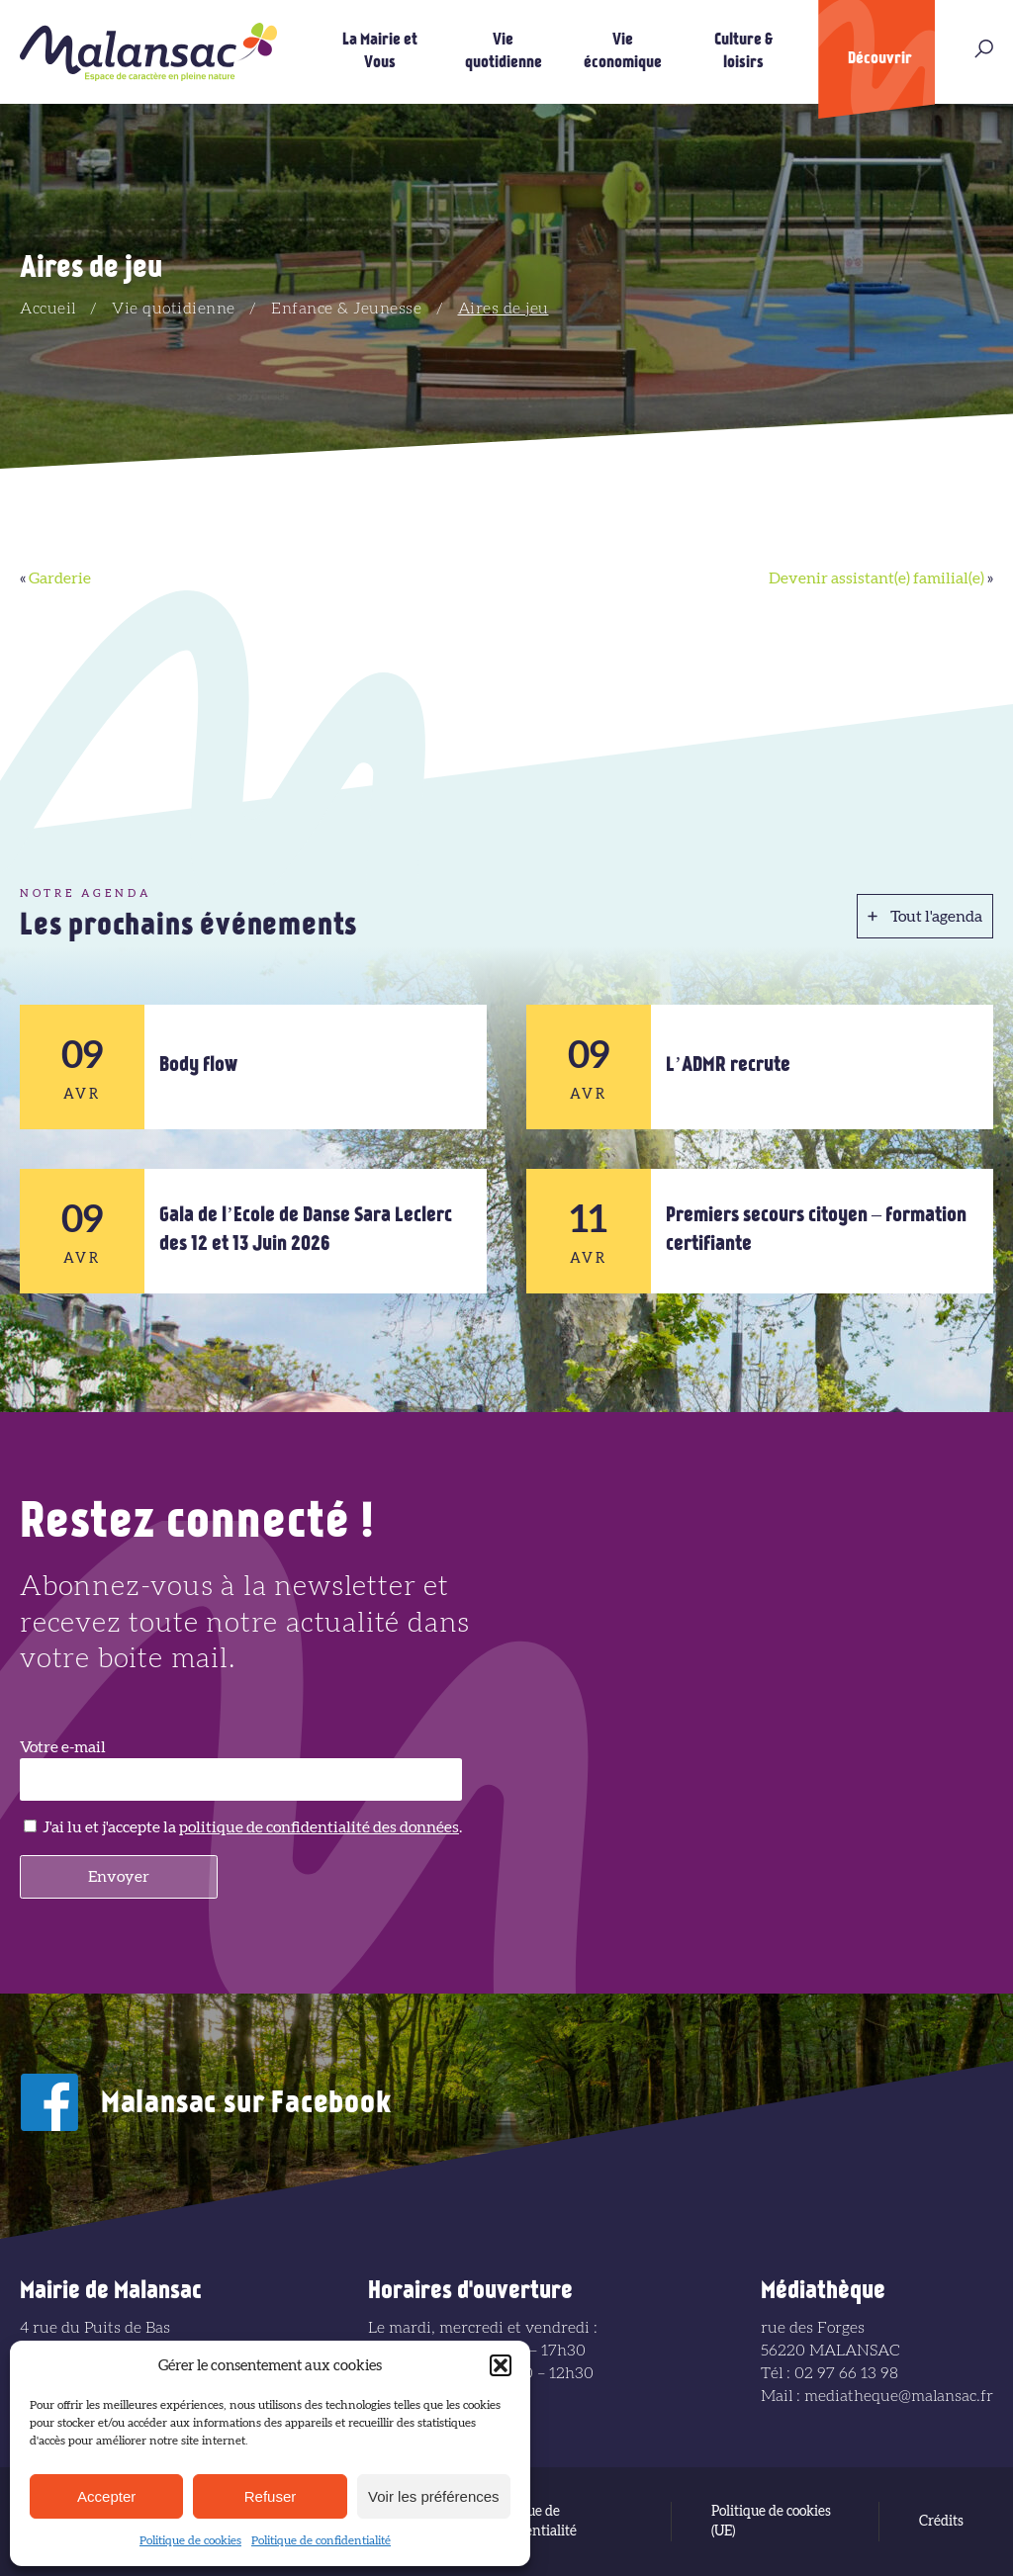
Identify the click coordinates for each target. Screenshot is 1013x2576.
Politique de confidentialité (321, 2540)
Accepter (106, 2496)
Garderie (60, 578)
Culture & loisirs (743, 52)
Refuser (270, 2496)
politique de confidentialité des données (319, 1827)
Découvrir (880, 59)
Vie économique (623, 52)
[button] (500, 2365)
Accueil (48, 308)
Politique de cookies (190, 2540)
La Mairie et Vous (379, 52)
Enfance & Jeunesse (346, 308)
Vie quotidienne (503, 52)
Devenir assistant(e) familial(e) (876, 578)
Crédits (941, 2522)
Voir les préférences (434, 2496)
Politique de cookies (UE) (771, 2521)
